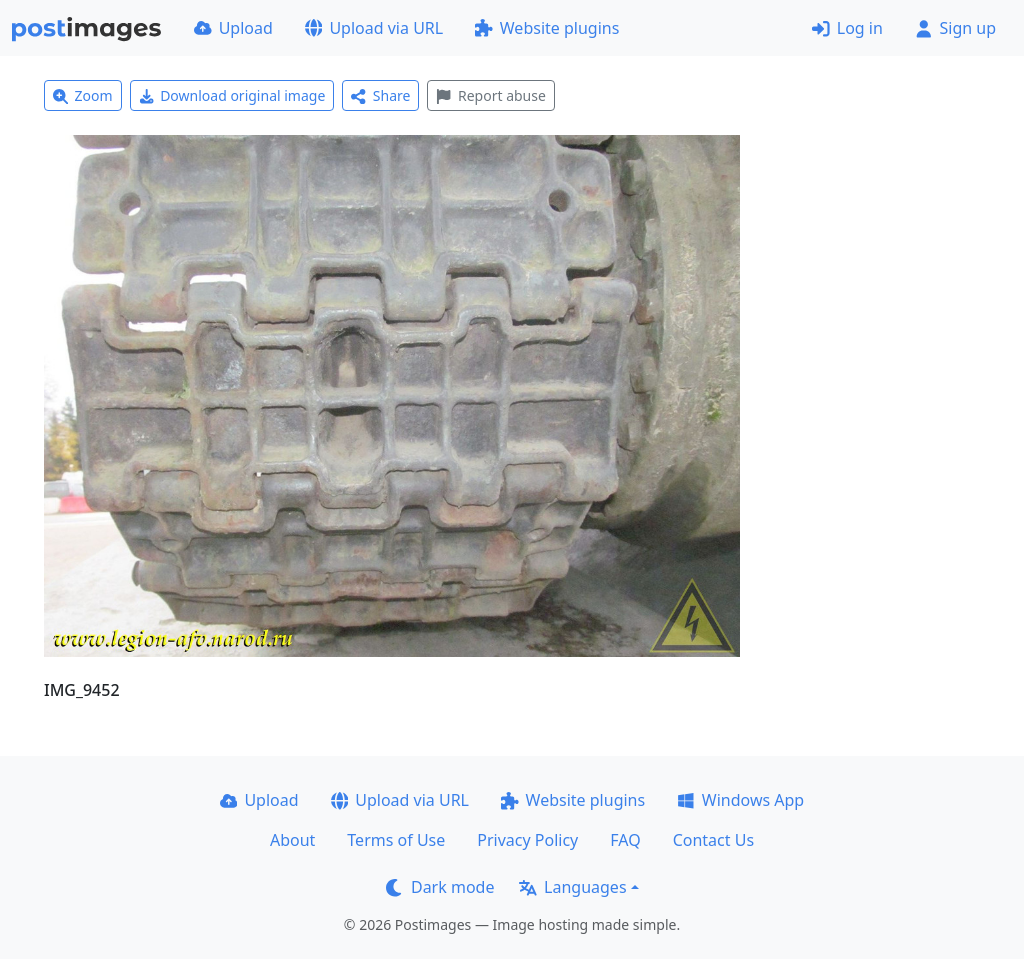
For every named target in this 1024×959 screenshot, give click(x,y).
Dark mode (440, 887)
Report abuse (490, 95)
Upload (233, 28)
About (292, 840)
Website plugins (547, 28)
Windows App (740, 800)
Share (380, 95)
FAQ (625, 840)
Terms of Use (396, 840)
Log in (847, 28)
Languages (572, 887)
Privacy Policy (527, 840)
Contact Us (713, 840)
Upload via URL (374, 28)
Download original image (232, 95)
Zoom (83, 95)
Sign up (955, 28)
